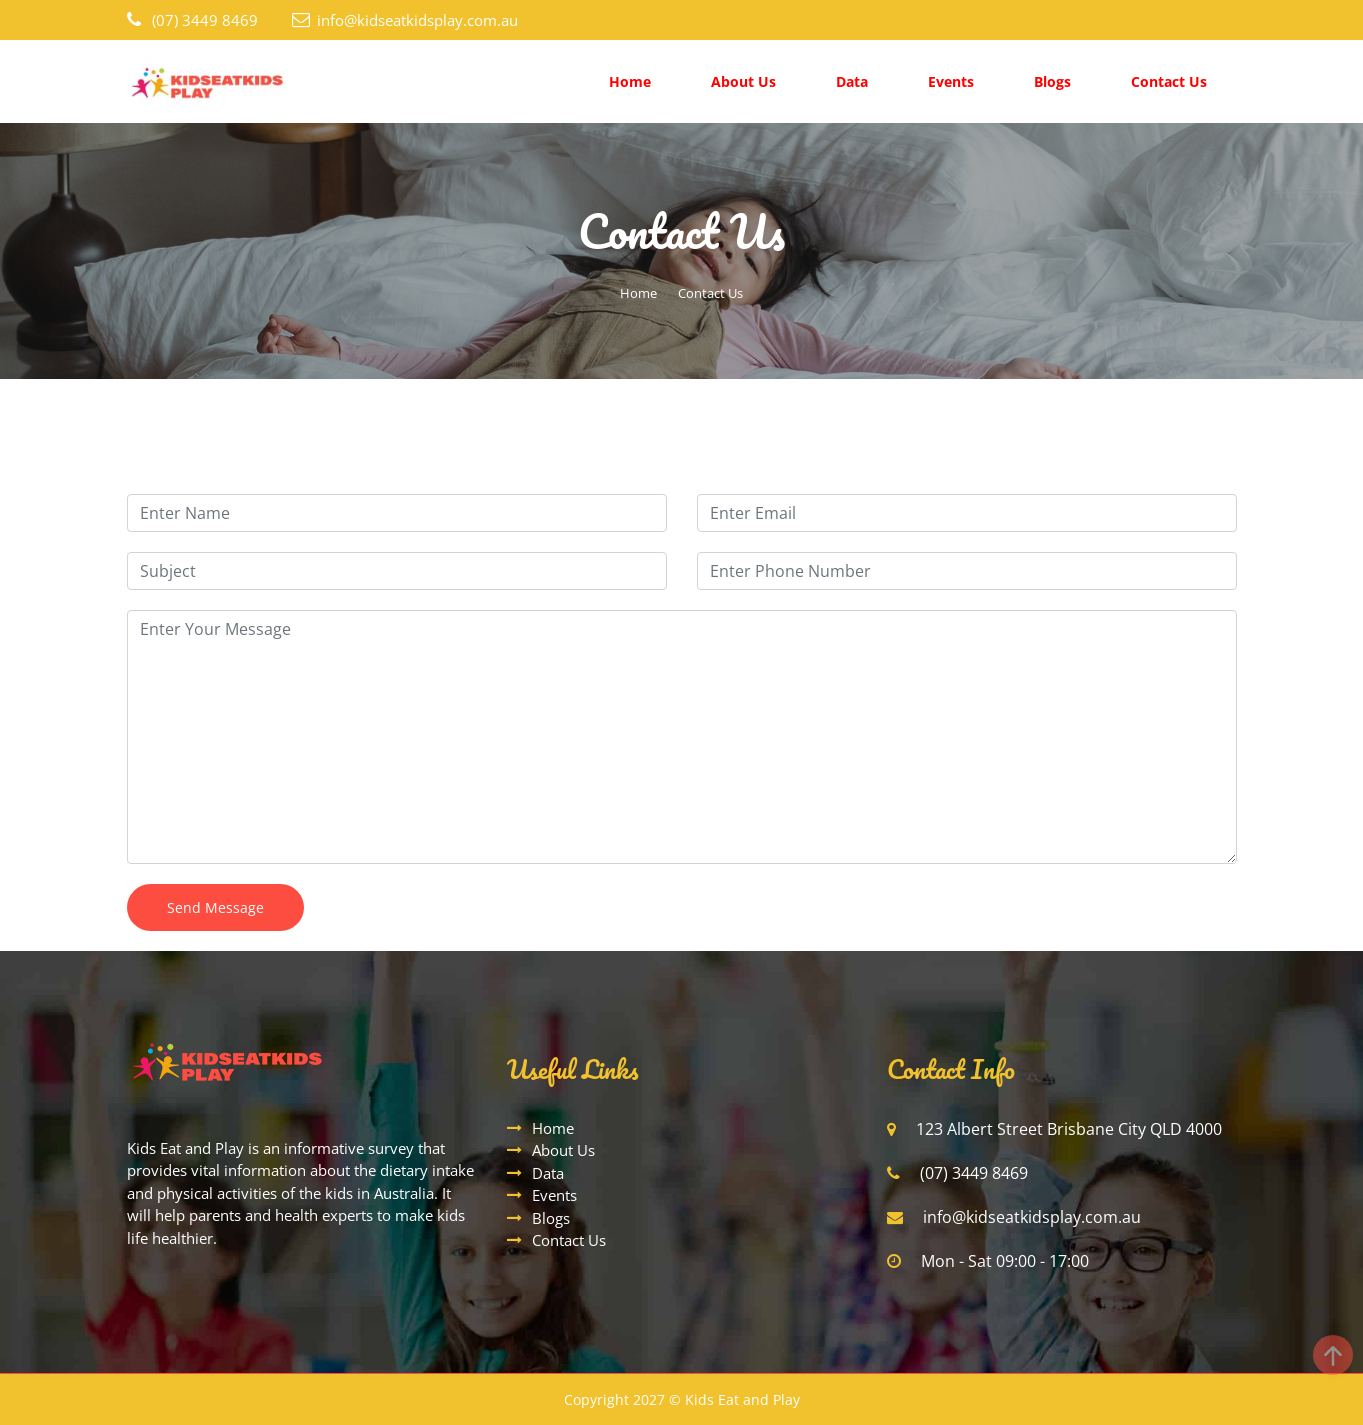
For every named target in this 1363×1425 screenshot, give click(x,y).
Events (951, 81)
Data (852, 81)
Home (630, 81)
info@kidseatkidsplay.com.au (417, 20)
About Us (743, 81)
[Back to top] (1333, 1355)
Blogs (1052, 81)
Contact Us (1169, 81)
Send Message (215, 907)
